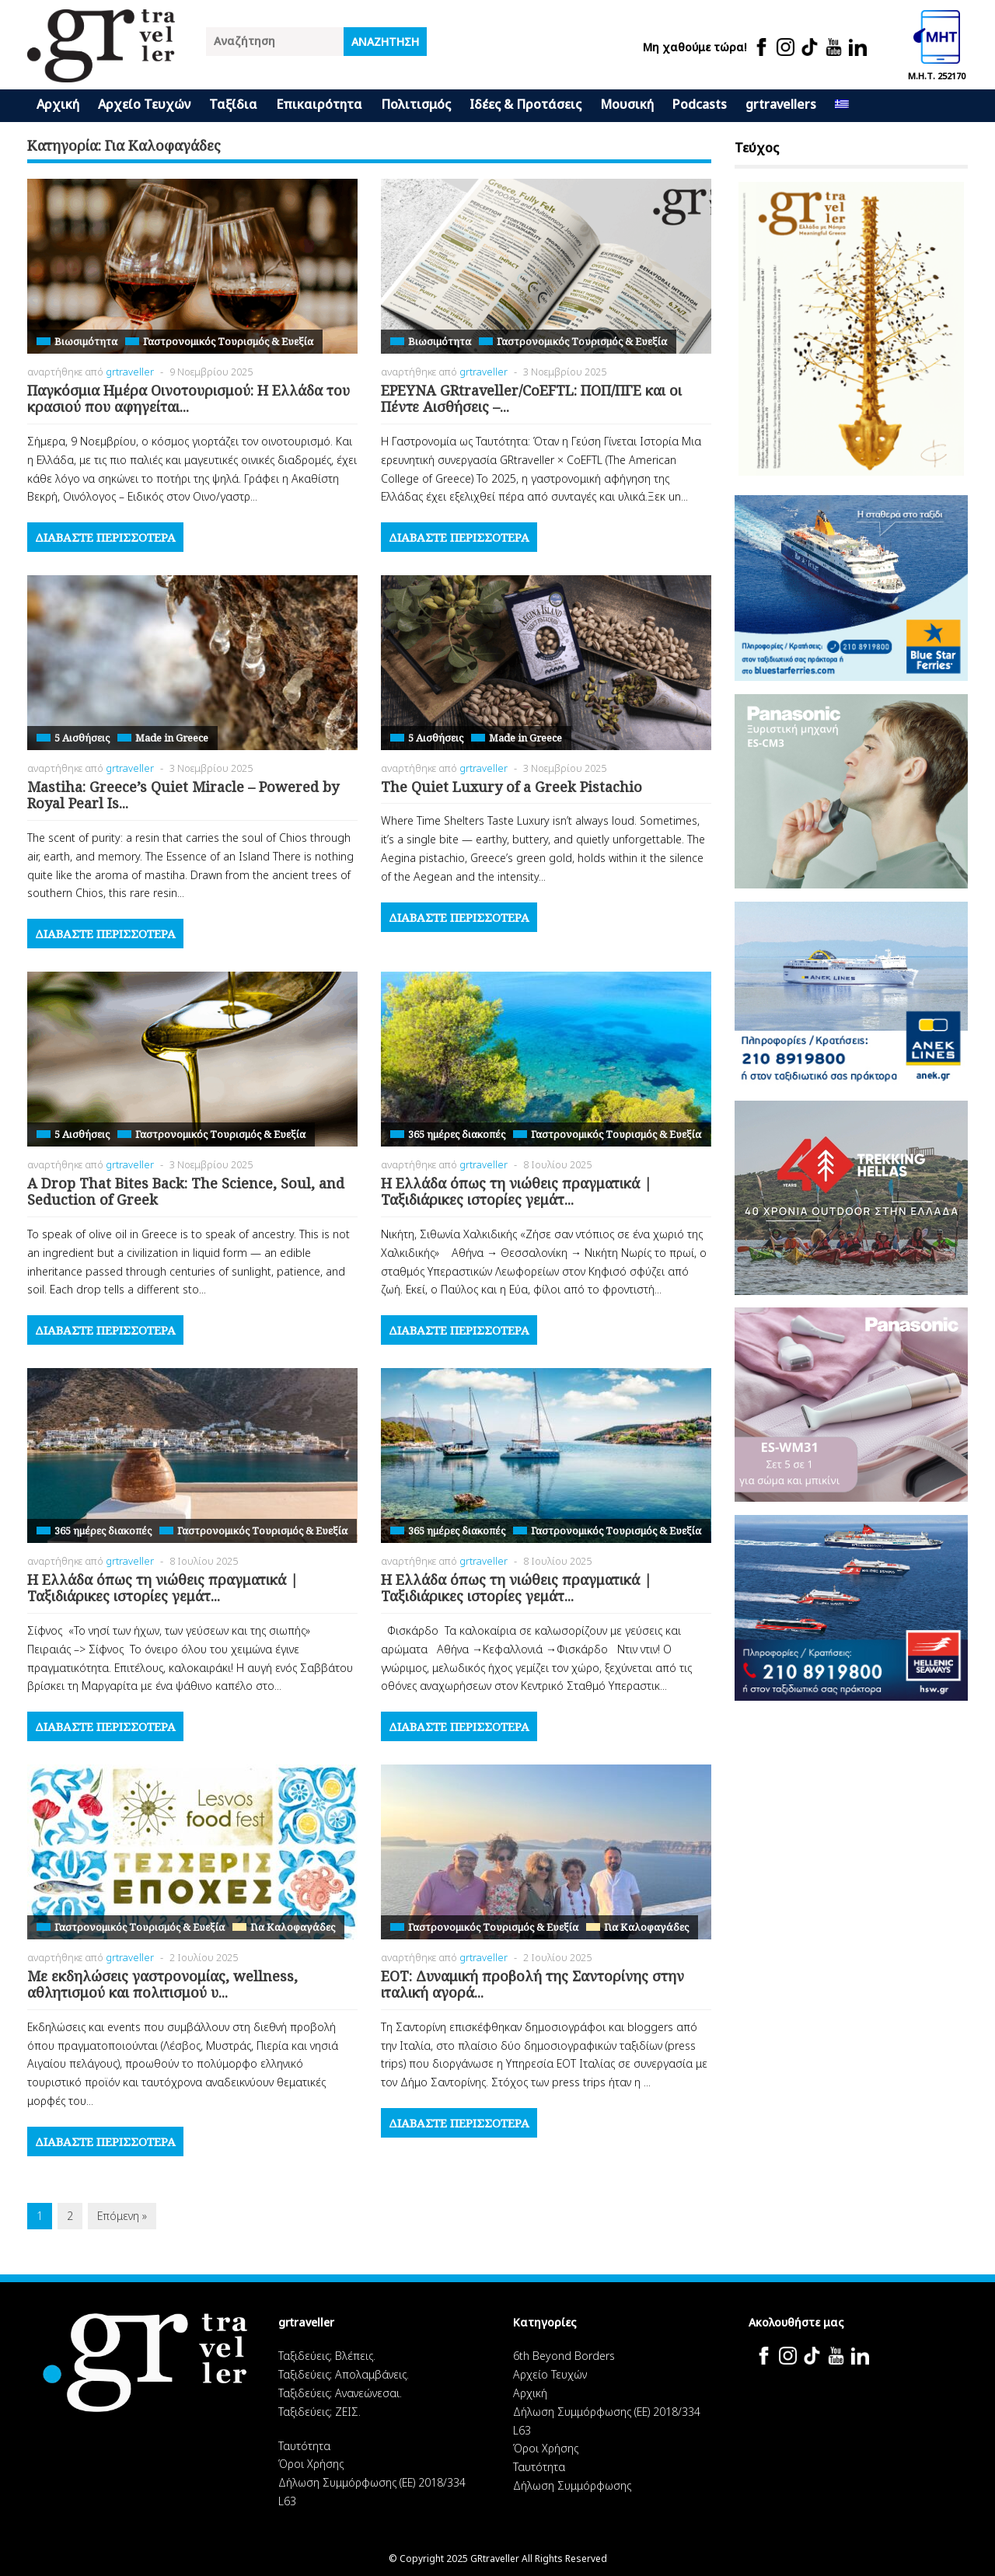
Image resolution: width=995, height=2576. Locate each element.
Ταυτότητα (304, 2445)
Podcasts (699, 104)
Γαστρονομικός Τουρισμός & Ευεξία (228, 341)
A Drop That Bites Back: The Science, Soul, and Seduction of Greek (185, 1191)
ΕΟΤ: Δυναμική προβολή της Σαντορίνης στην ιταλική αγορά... (532, 1984)
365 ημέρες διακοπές (456, 1134)
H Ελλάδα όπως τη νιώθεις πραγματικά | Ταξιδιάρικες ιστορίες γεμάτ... (516, 1191)
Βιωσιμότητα (85, 341)
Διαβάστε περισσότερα (105, 537)
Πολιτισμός (416, 104)
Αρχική (58, 104)
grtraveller (130, 372)
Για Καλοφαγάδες (292, 1927)
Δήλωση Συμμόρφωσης (572, 2485)
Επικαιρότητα (319, 104)
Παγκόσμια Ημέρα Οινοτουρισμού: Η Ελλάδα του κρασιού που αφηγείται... (188, 399)
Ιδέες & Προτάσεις (525, 104)
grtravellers (780, 104)
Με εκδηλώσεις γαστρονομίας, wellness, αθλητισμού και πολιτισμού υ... (162, 1984)
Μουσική (627, 104)
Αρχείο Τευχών (144, 104)
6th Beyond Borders (564, 2355)
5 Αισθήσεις (82, 738)
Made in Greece (171, 738)
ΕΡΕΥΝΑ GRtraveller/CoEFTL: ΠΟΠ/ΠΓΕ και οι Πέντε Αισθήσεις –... (531, 399)
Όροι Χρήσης (311, 2463)
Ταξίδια (233, 104)
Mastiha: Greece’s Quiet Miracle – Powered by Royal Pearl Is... (183, 795)
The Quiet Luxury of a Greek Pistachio (511, 786)
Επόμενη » (122, 2215)
